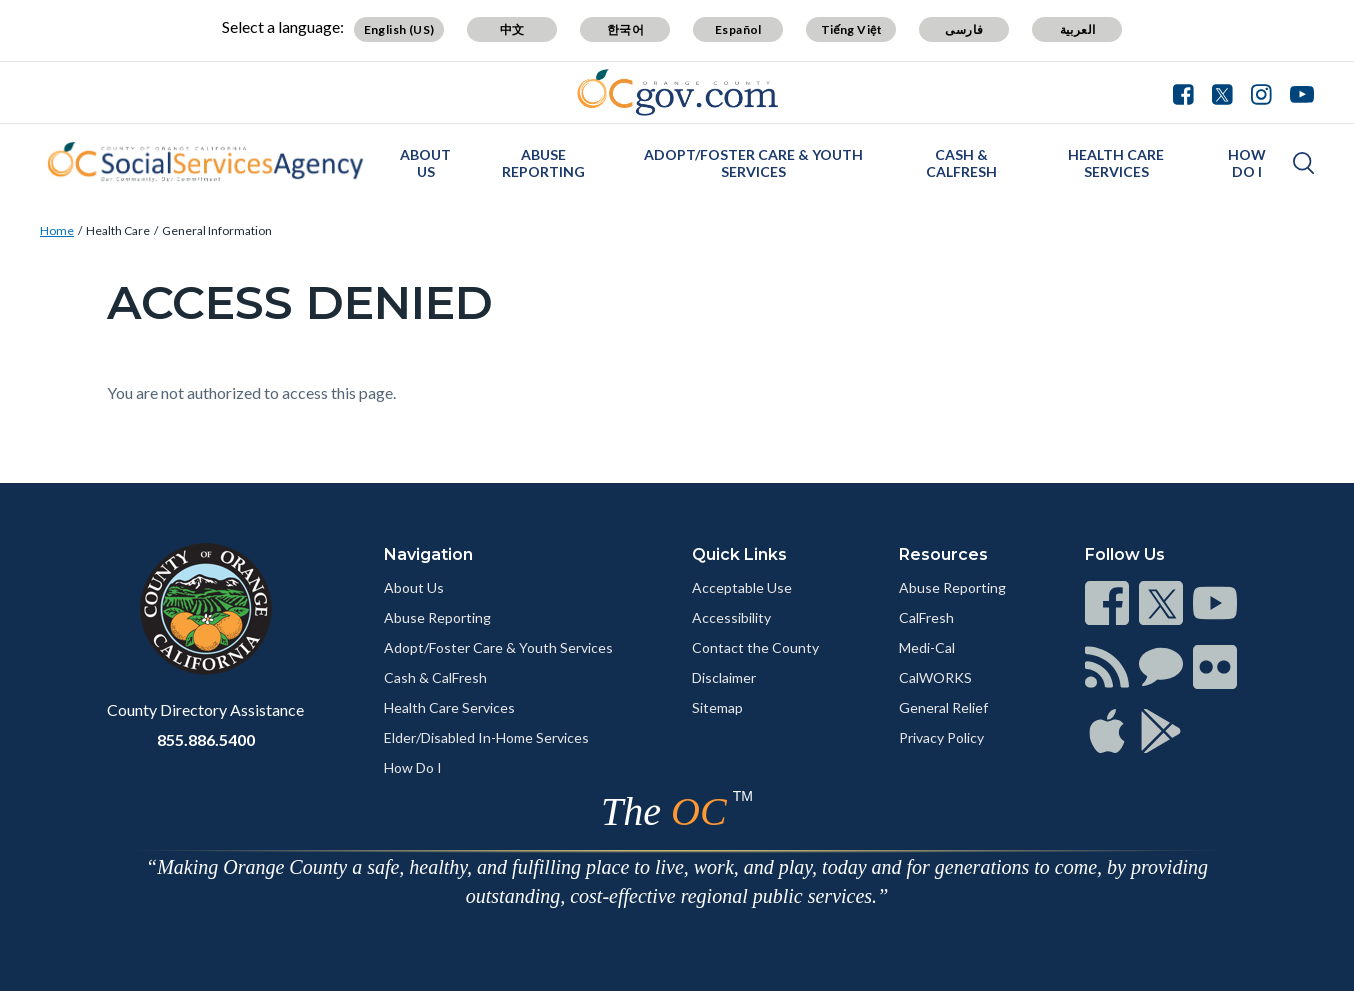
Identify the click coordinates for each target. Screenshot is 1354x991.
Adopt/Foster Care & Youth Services (753, 163)
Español (738, 29)
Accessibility (731, 617)
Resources (943, 554)
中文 (512, 29)
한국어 (625, 29)
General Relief (943, 707)
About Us (425, 163)
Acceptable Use (742, 587)
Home (57, 230)
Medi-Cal (927, 647)
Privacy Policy (941, 737)
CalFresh (926, 617)
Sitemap (717, 707)
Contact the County (755, 647)
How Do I (1247, 163)
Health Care (118, 230)
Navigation (428, 554)
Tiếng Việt (852, 29)
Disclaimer (724, 677)
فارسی (964, 29)
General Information (217, 230)
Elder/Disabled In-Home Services (486, 737)
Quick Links (739, 554)
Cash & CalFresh (961, 163)
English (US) (399, 29)
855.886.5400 (206, 739)
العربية (1078, 29)
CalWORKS (935, 677)
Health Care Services (1116, 163)
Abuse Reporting (543, 163)
